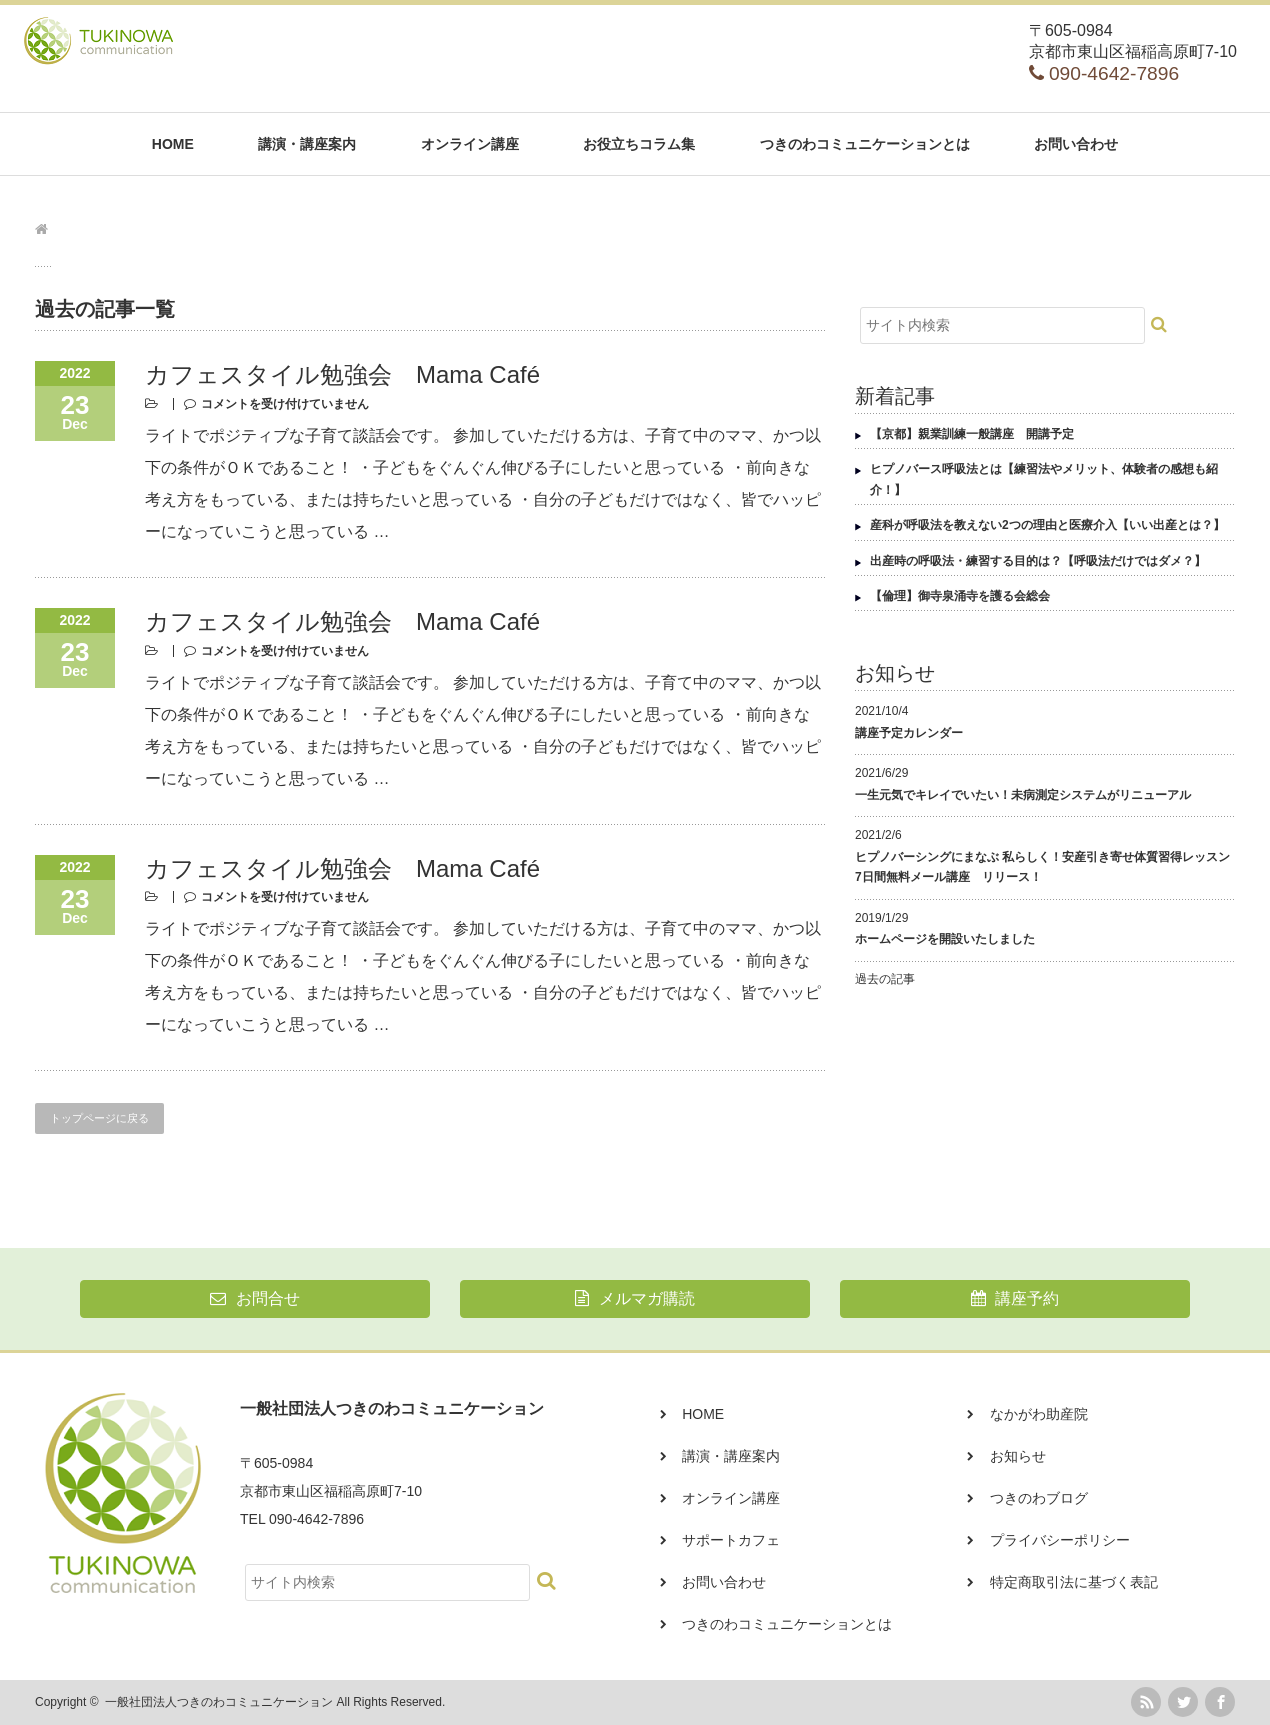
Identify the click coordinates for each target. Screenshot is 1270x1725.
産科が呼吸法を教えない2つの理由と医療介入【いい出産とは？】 (1047, 525)
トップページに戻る (99, 1118)
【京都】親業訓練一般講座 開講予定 (972, 434)
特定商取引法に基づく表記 (1074, 1582)
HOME (173, 144)
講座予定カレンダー (909, 733)
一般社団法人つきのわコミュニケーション (219, 1702)
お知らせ (1018, 1456)
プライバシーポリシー (1060, 1540)
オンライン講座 (470, 144)
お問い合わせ (1076, 144)
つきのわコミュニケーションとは (865, 144)
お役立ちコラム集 (639, 144)
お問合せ (254, 1298)
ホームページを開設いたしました (945, 939)
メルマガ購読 (634, 1298)
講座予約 (1015, 1298)
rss (1146, 1702)
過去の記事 (885, 979)
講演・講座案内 (307, 144)
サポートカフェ (731, 1540)
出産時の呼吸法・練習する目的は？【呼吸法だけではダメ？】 (1038, 561)
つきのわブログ (1039, 1498)
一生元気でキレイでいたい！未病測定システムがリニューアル (1023, 795)
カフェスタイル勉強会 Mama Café (342, 374)
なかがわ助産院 (1039, 1414)
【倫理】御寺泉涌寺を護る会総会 (960, 596)
